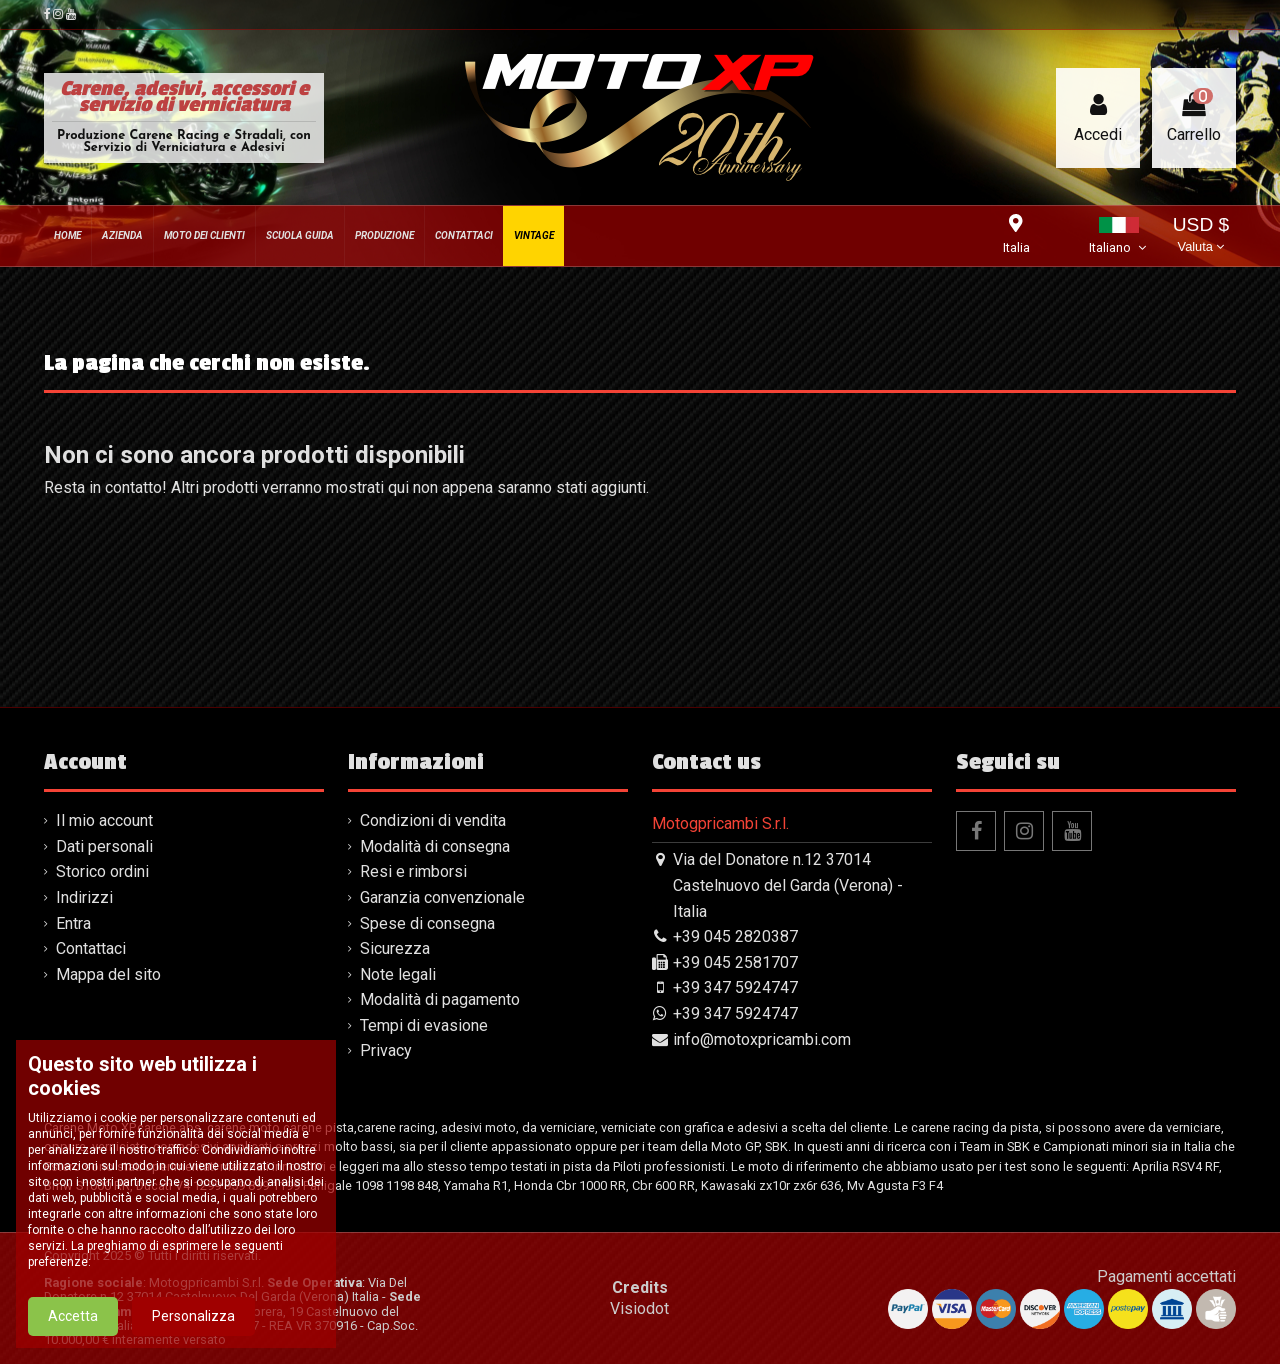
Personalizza (193, 1316)
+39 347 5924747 (735, 987)
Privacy (386, 1050)
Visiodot (639, 1308)
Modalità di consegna (435, 846)
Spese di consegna (427, 923)
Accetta (73, 1316)
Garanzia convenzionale (442, 897)
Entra (73, 923)
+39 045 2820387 (735, 936)
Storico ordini (102, 871)
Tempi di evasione (424, 1025)
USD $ (1201, 236)
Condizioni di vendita (433, 820)
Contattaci (91, 948)
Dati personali (104, 846)
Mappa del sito (108, 974)
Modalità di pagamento (440, 999)
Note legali (398, 974)
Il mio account (104, 820)
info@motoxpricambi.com (762, 1039)
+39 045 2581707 (735, 962)
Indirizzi (84, 897)
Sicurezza (395, 948)
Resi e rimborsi (413, 871)
